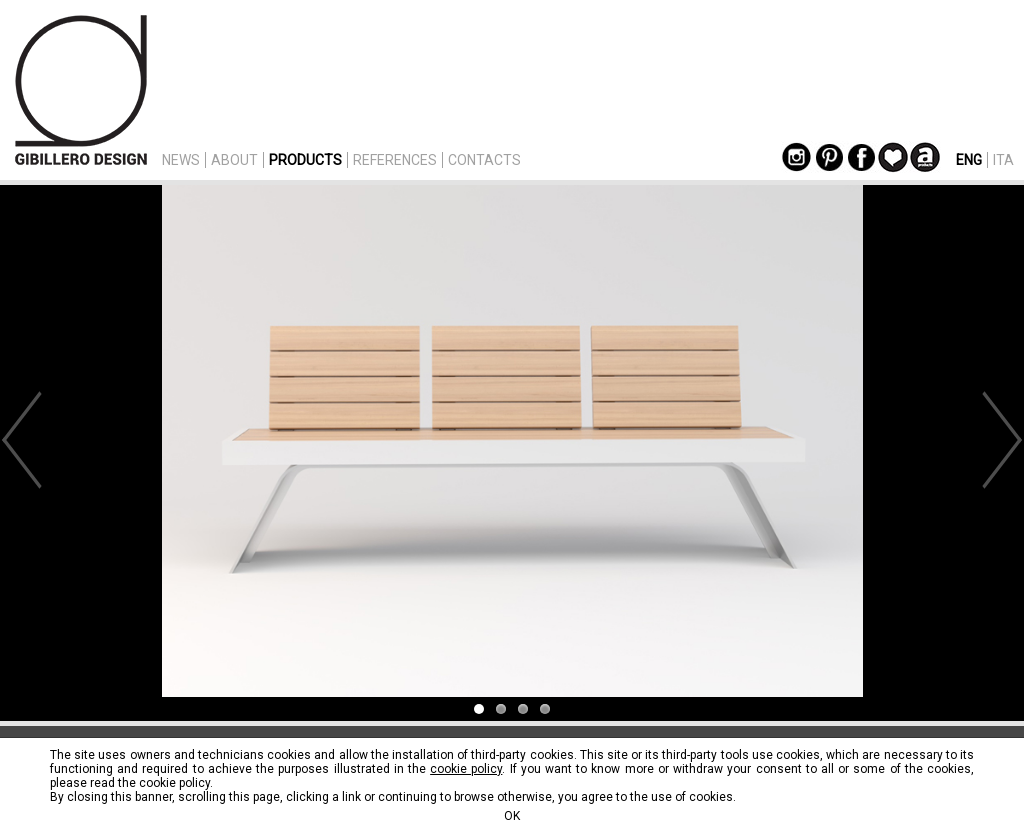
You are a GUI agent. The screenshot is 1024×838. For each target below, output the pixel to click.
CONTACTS (484, 160)
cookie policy (466, 769)
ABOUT (234, 160)
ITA (1003, 160)
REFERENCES (395, 160)
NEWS (181, 160)
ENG (969, 160)
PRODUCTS (305, 160)
